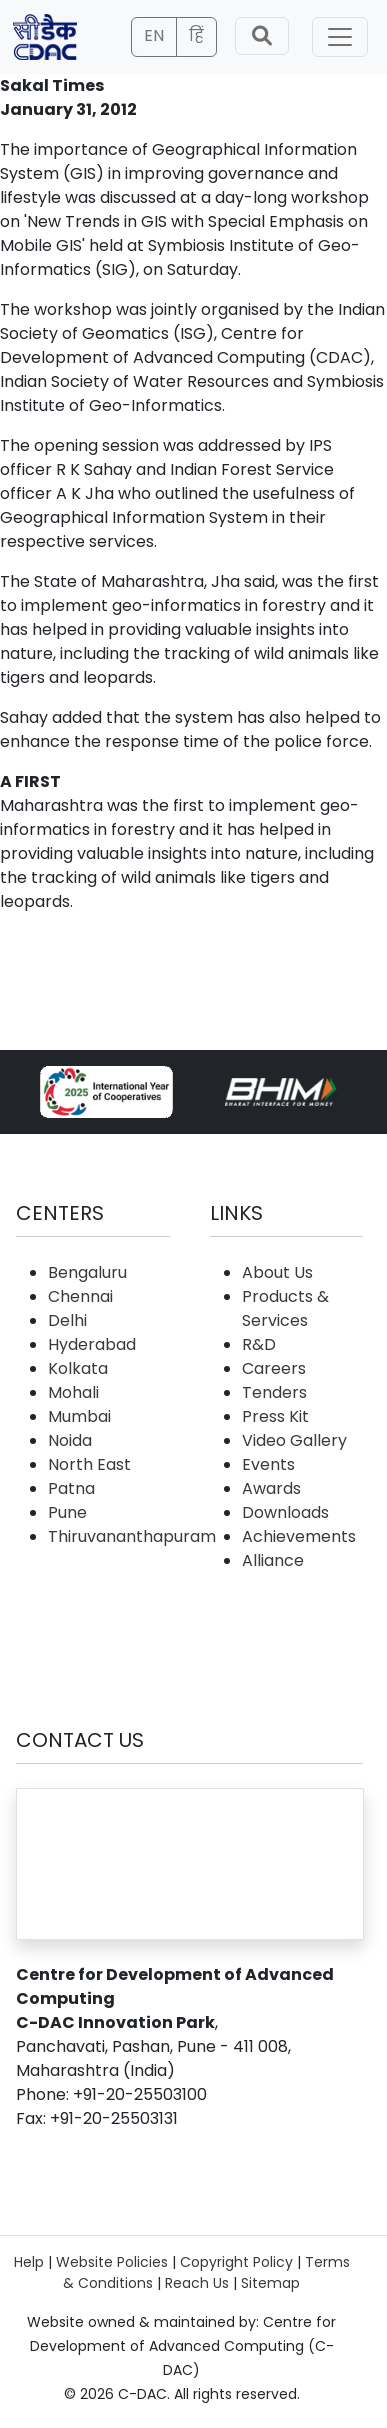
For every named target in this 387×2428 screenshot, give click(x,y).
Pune (67, 1512)
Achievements (299, 1536)
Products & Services (285, 1308)
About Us (277, 1272)
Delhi (67, 1320)
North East (89, 1464)
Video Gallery (294, 1440)
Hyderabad (92, 1344)
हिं (196, 35)
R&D (259, 1344)
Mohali (73, 1392)
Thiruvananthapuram (132, 1536)
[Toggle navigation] (340, 37)
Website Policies (112, 2262)
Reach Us (197, 2283)
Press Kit (275, 1416)
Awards (271, 1488)
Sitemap (270, 2283)
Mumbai (79, 1416)
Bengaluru (87, 1272)
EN (154, 35)
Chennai (80, 1296)
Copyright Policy (236, 2262)
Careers (274, 1368)
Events (268, 1464)
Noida (70, 1440)
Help (29, 2262)
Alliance (273, 1560)
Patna (71, 1488)
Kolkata (78, 1368)
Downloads (285, 1512)
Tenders (274, 1392)
